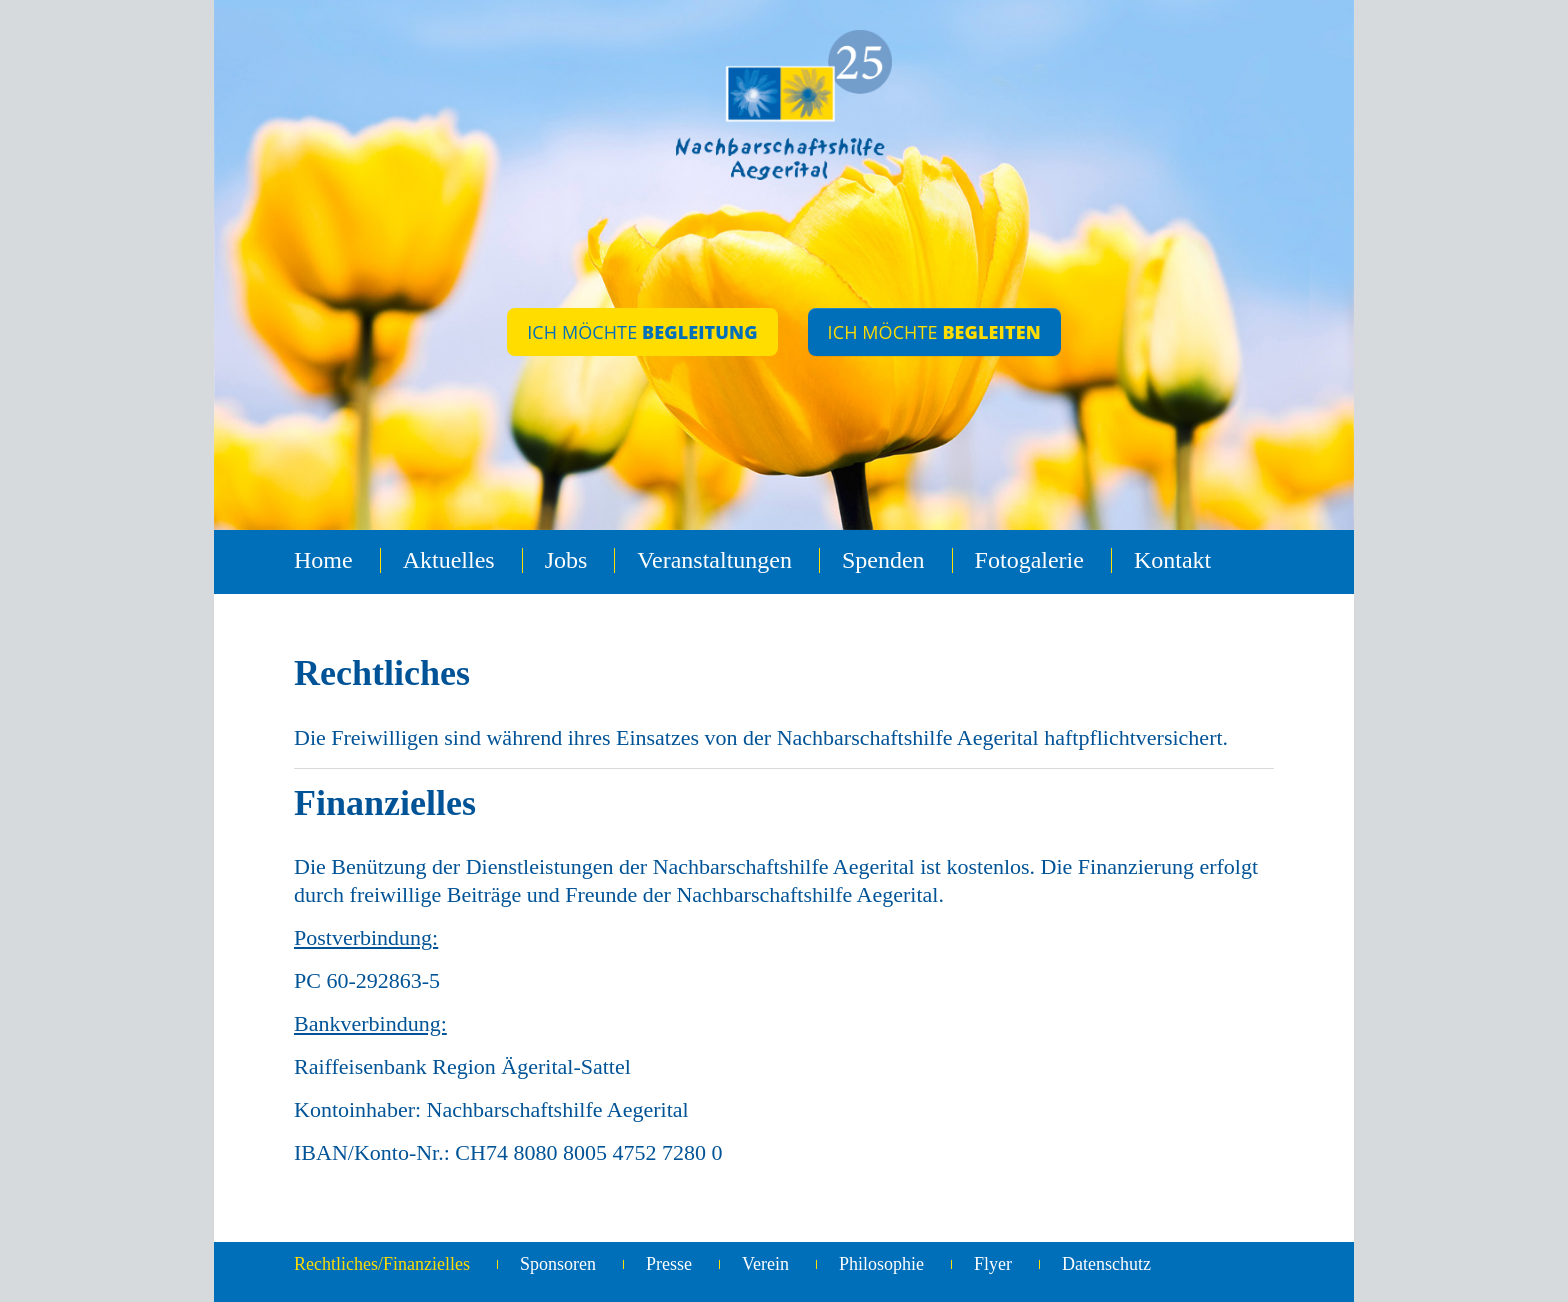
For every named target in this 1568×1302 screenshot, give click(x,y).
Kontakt (1172, 560)
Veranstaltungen (714, 560)
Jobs (566, 560)
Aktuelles (449, 560)
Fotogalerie (1029, 560)
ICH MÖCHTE (642, 332)
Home (323, 560)
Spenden (883, 560)
